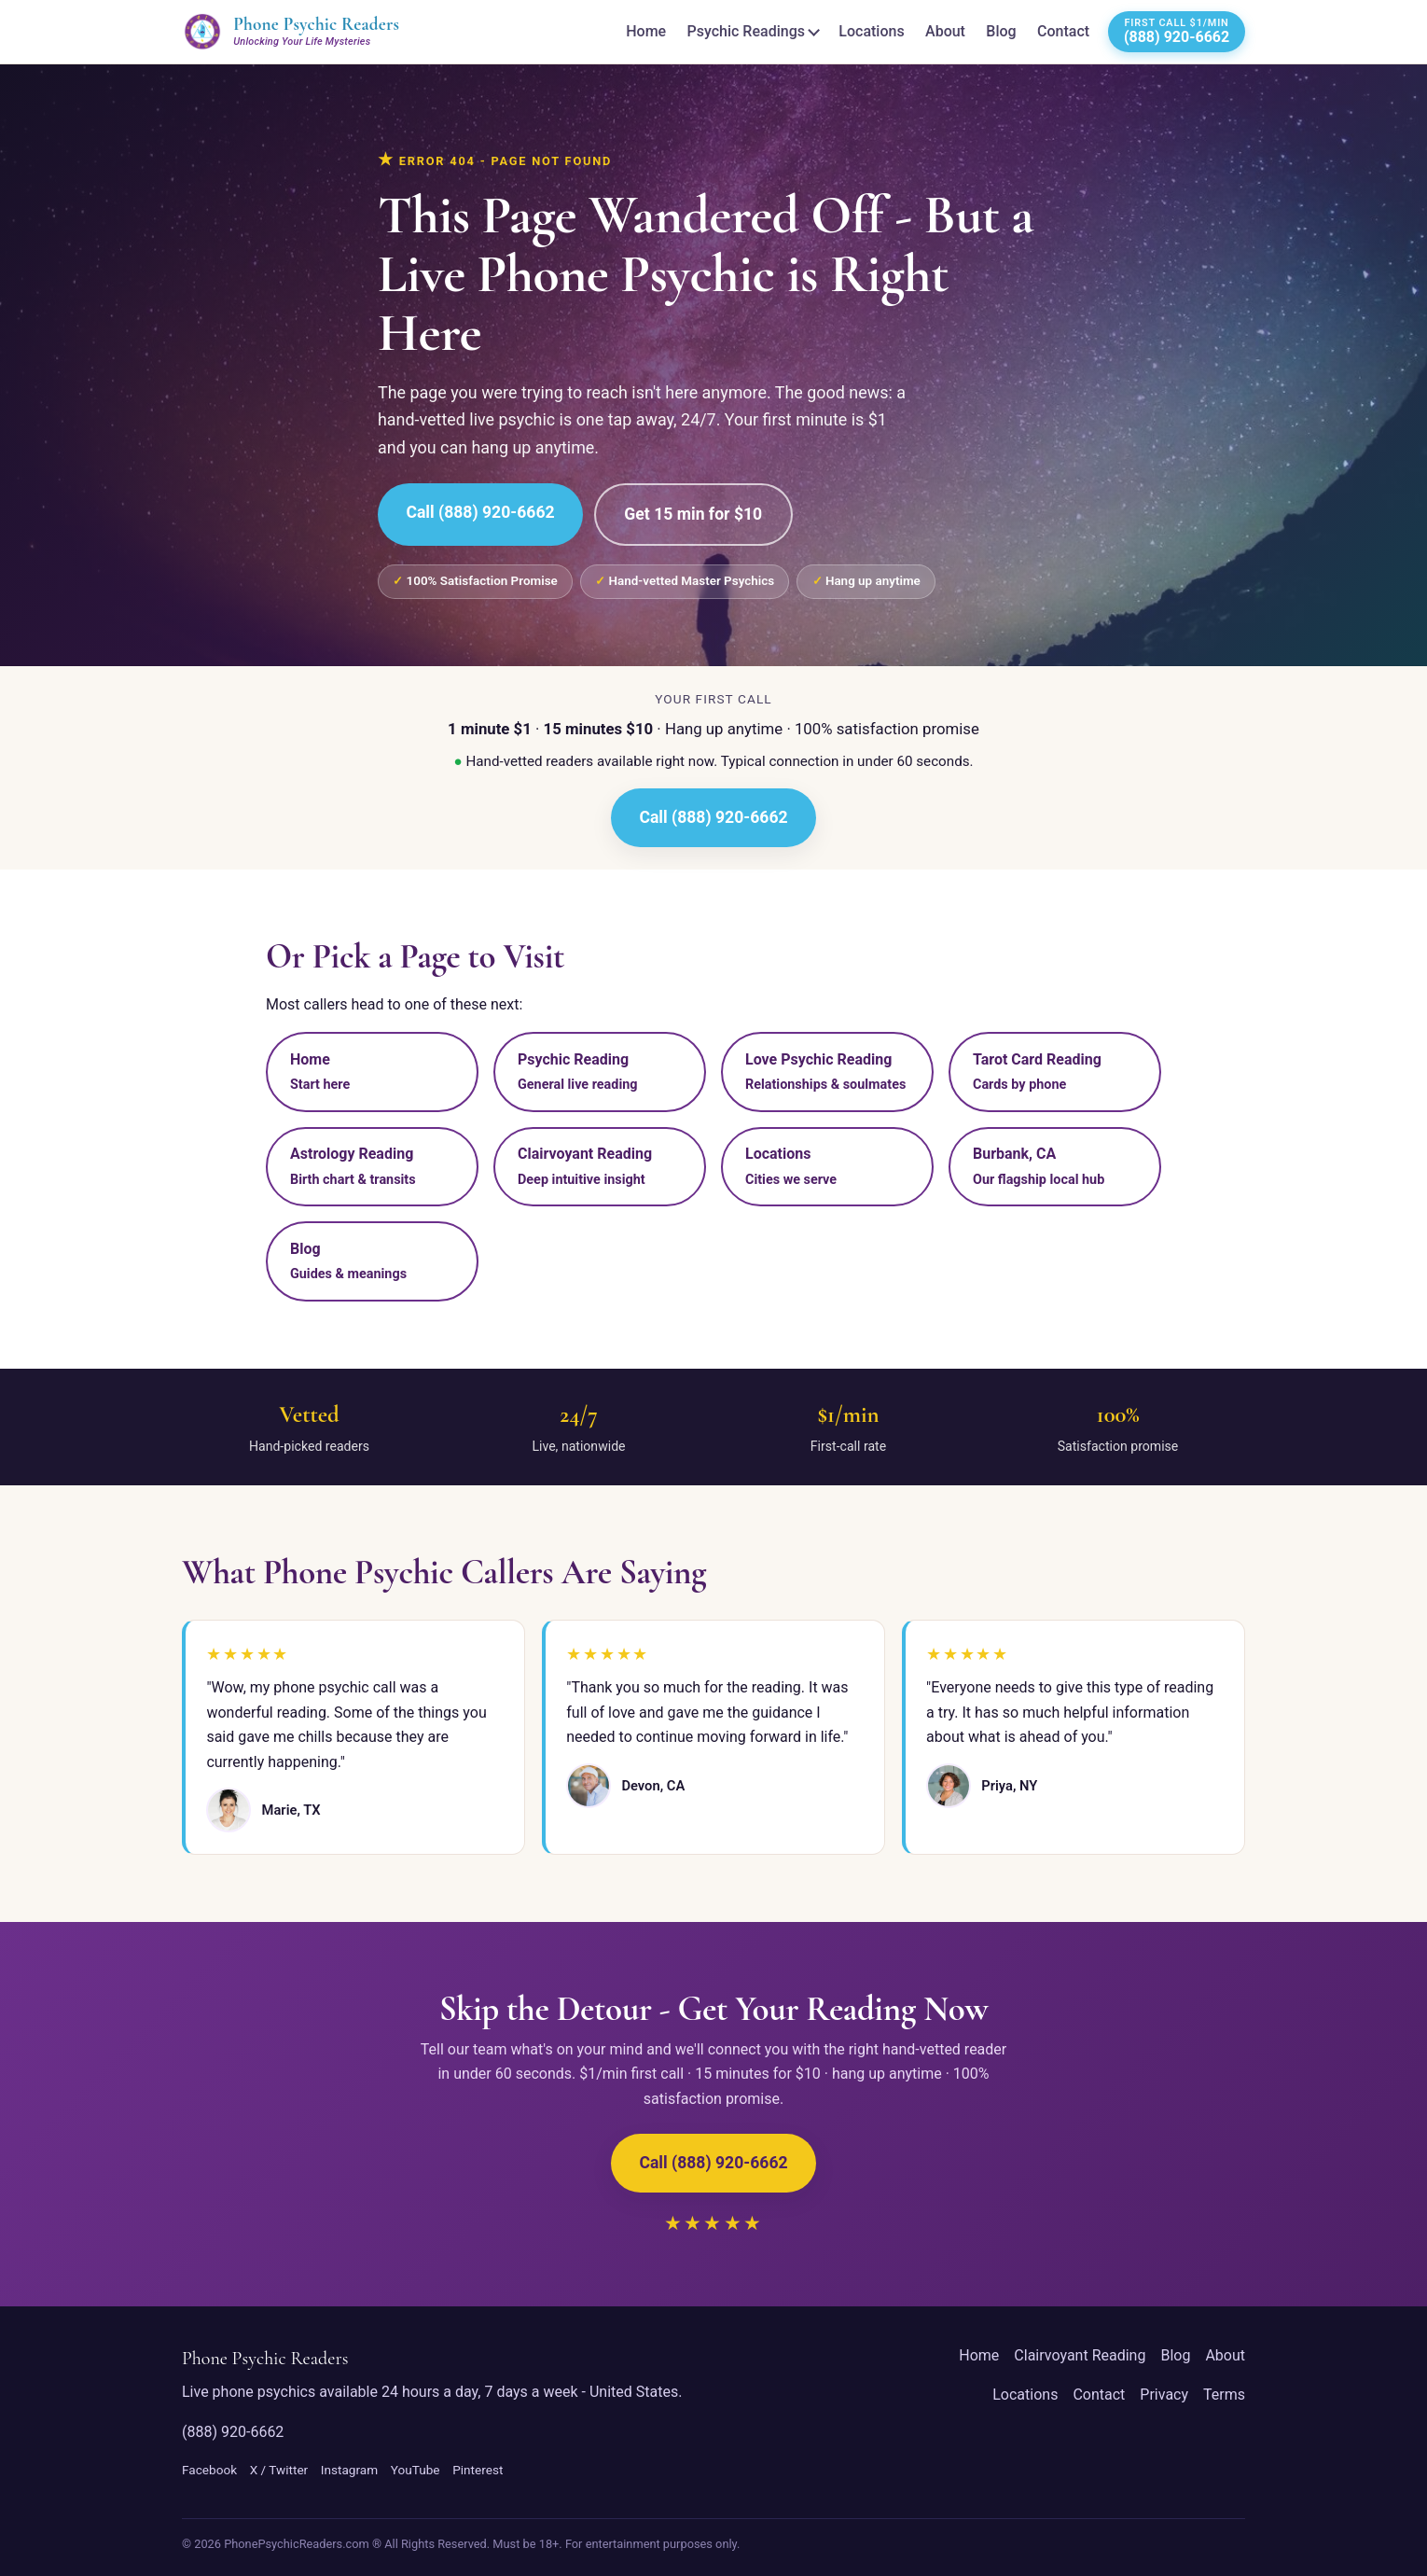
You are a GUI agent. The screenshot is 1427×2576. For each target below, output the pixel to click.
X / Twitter (279, 2469)
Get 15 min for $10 (693, 514)
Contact (1063, 31)
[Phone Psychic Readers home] (290, 31)
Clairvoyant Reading (1079, 2355)
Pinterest (477, 2469)
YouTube (415, 2469)
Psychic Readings (746, 31)
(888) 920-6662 (233, 2432)
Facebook (209, 2469)
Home (646, 31)
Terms (1224, 2394)
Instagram (349, 2469)
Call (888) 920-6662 (480, 512)
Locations (871, 31)
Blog (1001, 31)
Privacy (1164, 2394)
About (945, 31)
